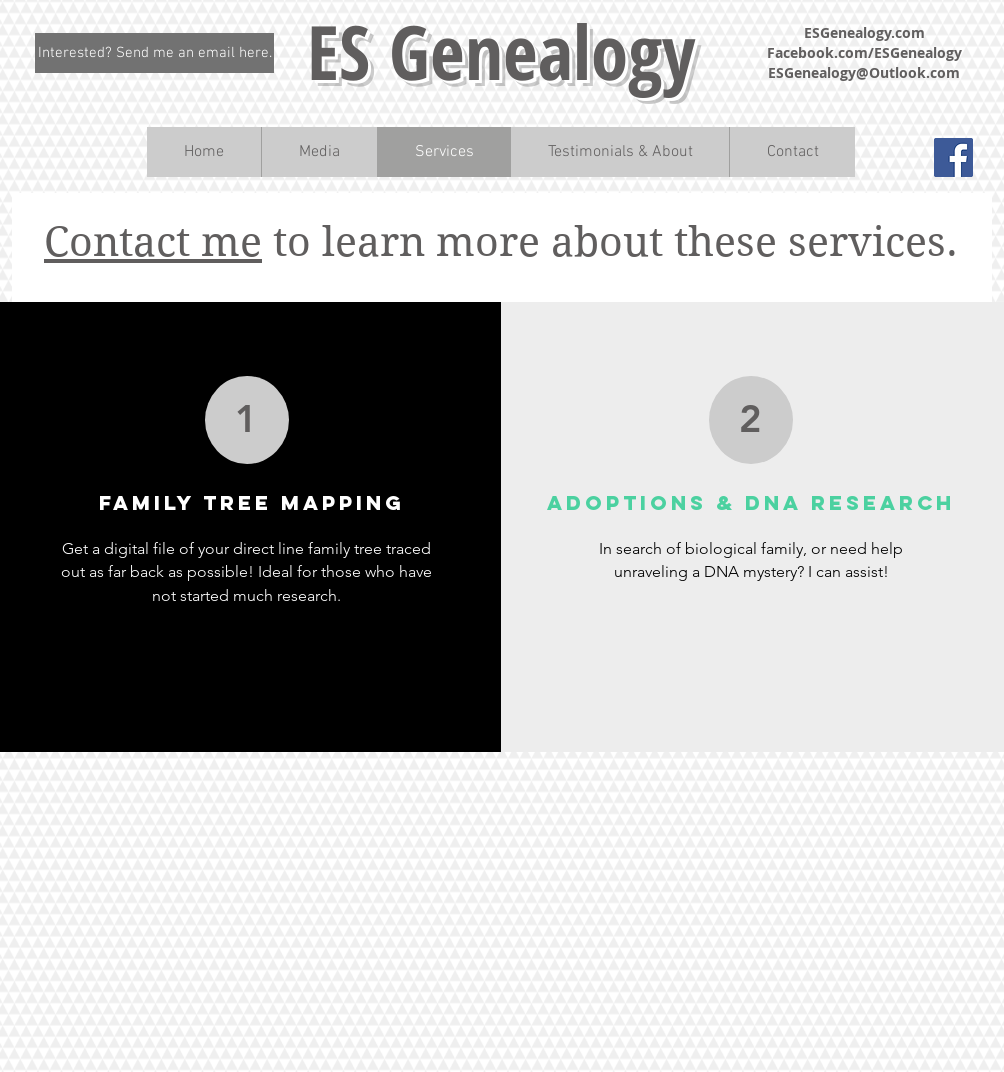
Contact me (153, 242)
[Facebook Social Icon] (953, 157)
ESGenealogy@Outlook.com (864, 72)
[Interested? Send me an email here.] (154, 53)
